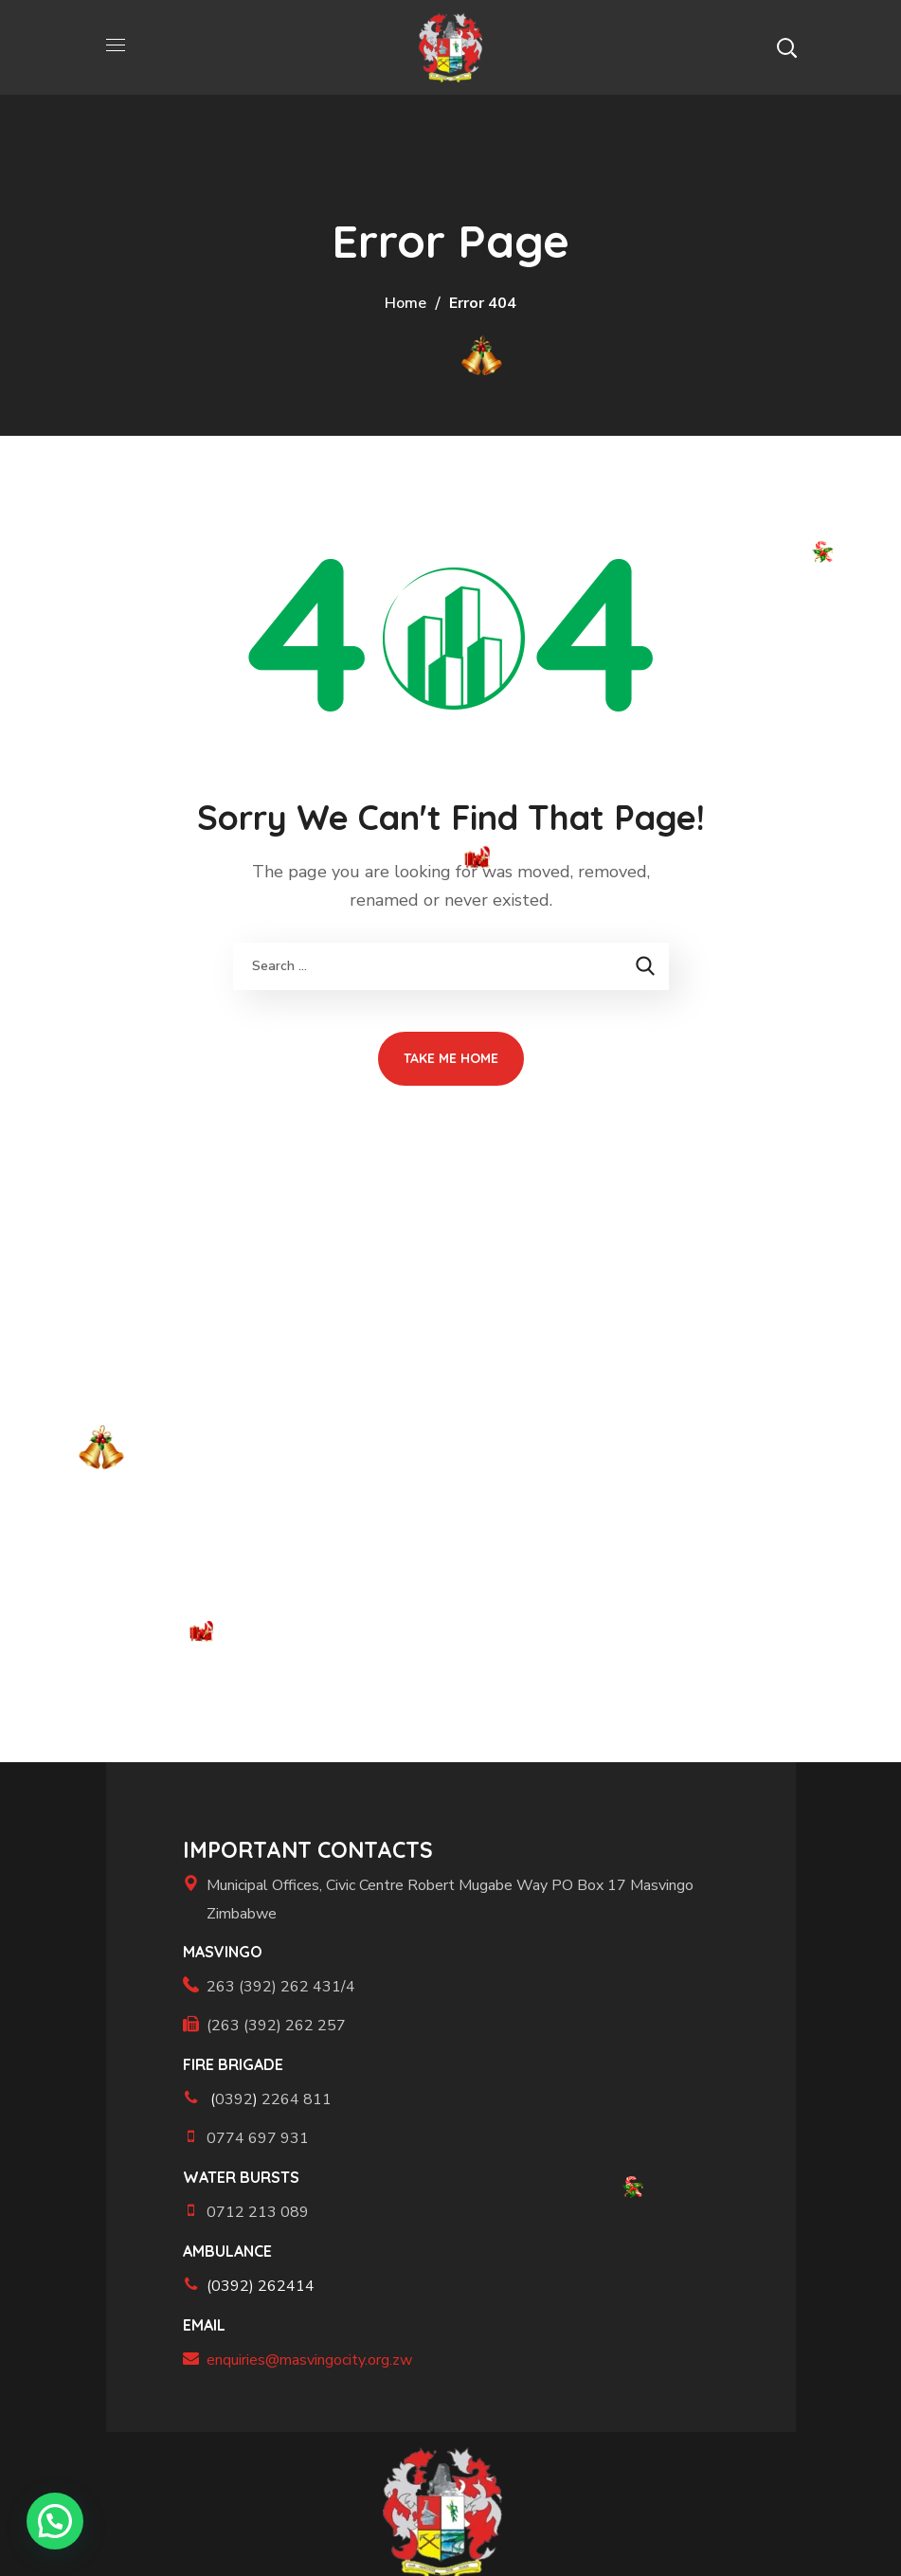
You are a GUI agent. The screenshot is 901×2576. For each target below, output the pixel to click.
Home (405, 303)
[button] (786, 47)
